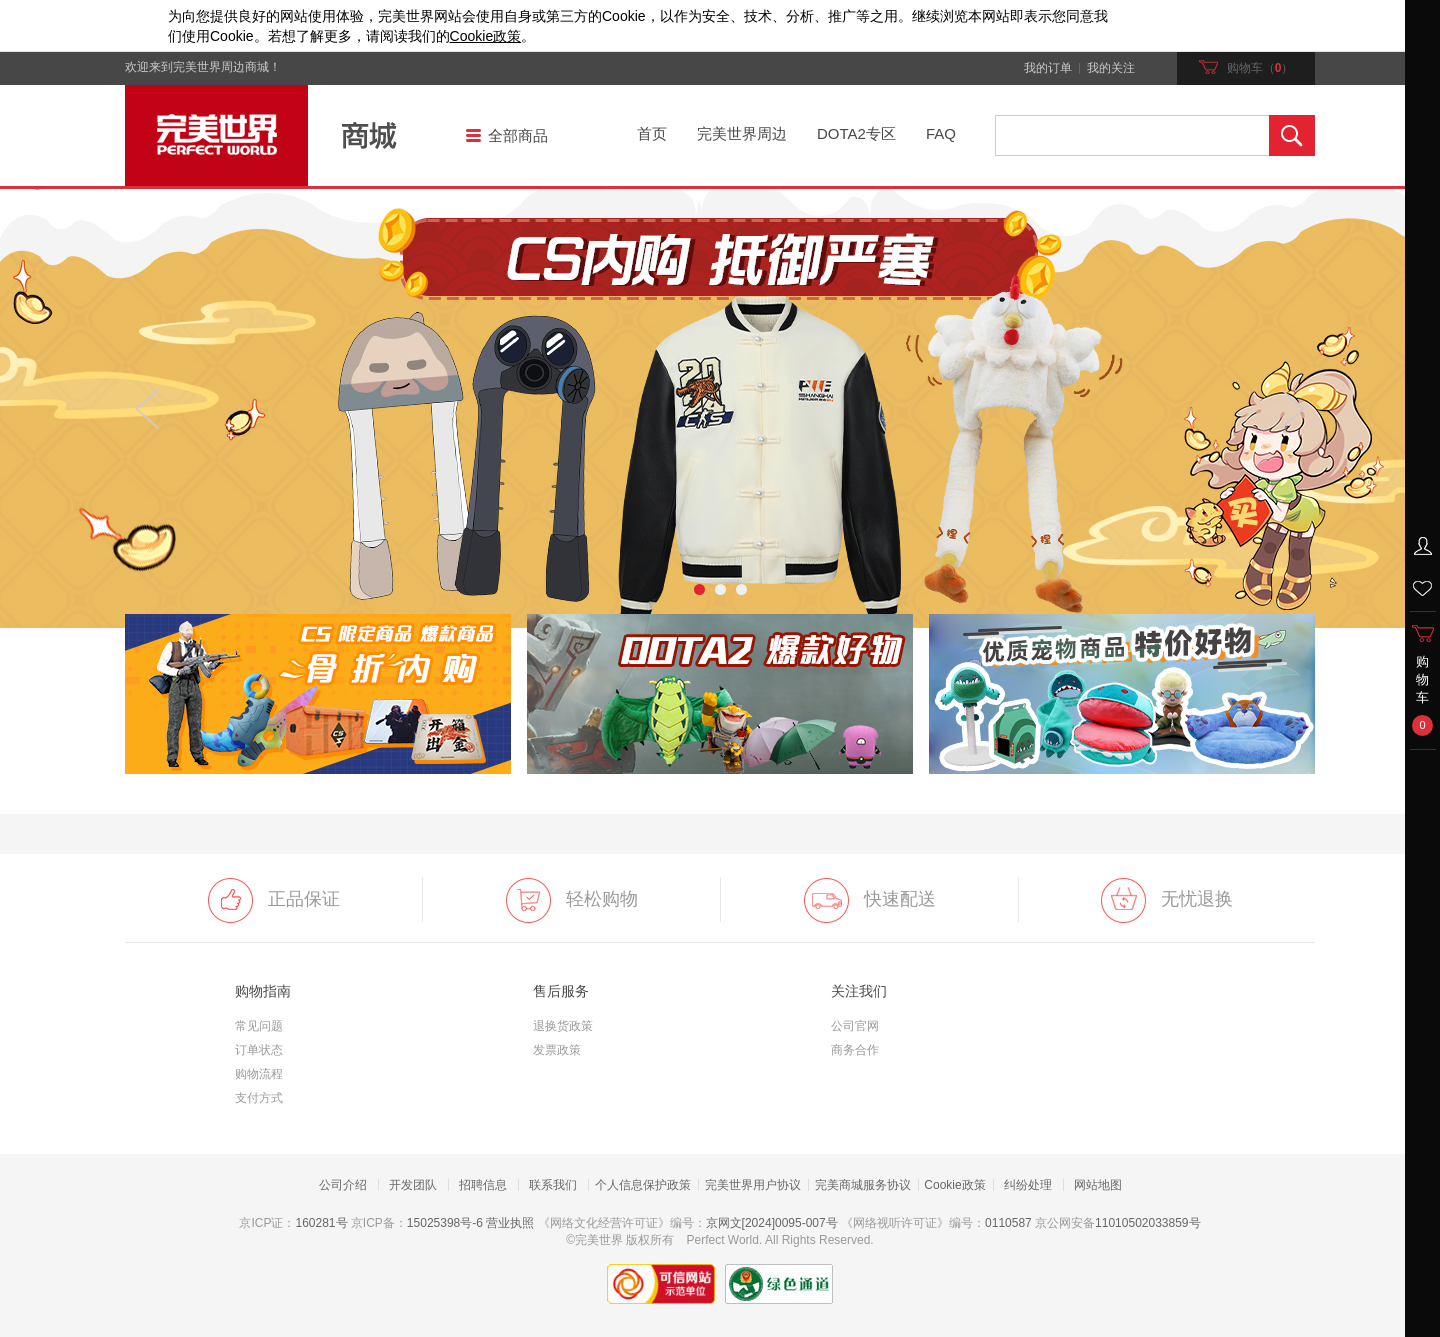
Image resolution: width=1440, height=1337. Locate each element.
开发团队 (413, 1185)
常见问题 (259, 1026)
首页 (652, 133)
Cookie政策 (954, 1185)
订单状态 (259, 1050)
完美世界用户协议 (753, 1185)
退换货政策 (563, 1026)
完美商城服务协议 (863, 1185)
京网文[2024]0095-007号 (772, 1223)
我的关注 (1111, 68)
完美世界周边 (742, 133)
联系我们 (553, 1185)
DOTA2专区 (856, 133)
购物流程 (259, 1074)
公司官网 (855, 1026)
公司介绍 (343, 1185)
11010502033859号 (1147, 1223)
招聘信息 (483, 1185)
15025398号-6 (445, 1223)
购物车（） (1246, 67)
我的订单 (1048, 68)
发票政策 (557, 1050)
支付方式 (259, 1098)
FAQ (941, 133)
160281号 (321, 1223)
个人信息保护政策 (643, 1185)
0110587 (1008, 1223)
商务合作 (855, 1050)
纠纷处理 (1028, 1185)
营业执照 (510, 1223)
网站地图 (1098, 1185)
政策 (486, 36)
